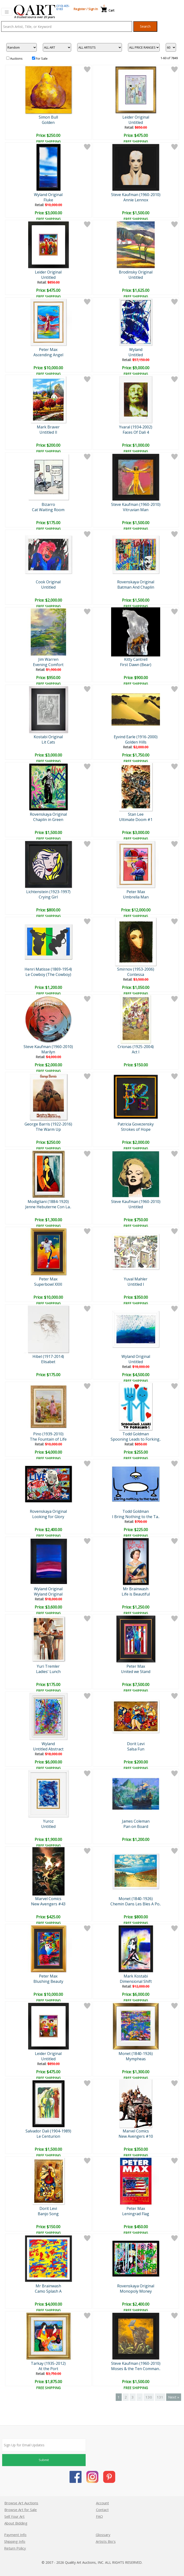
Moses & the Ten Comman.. (135, 2368)
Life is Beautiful (136, 1594)
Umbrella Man (136, 897)
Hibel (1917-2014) (48, 1356)
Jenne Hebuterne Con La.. (48, 1206)
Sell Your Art (14, 2516)
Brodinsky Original (135, 272)
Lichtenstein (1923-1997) (48, 891)
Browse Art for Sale (20, 2509)
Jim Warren (48, 659)
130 (149, 2397)
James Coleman (136, 1821)
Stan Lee (136, 814)
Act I (136, 1052)
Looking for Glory (48, 1516)
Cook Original (48, 582)
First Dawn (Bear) (135, 664)
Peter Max (48, 349)
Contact (102, 2509)
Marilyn (48, 1052)
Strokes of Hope (136, 1129)
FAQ (99, 2516)
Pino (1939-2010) (48, 1434)
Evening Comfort (48, 664)
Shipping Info (14, 2541)
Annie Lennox (135, 200)
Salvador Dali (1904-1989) (48, 2131)
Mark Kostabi (136, 1976)
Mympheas (136, 2058)
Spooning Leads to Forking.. (136, 1439)
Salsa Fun (135, 1749)
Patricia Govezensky (136, 1124)
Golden (48, 122)
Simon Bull (48, 117)
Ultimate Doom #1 (135, 819)
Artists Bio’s (106, 2541)
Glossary (103, 2534)
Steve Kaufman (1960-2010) (135, 194)
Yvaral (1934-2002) (135, 427)
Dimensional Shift (136, 1981)
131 (160, 2397)
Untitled (135, 122)
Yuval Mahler (135, 1279)
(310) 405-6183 (63, 7)
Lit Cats (48, 742)
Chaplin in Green (48, 819)
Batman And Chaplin (135, 587)
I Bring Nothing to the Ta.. (135, 1516)
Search (145, 26)
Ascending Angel (48, 354)
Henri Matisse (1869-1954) (48, 969)
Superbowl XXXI (48, 1284)
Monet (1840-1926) (136, 1898)
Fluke (48, 200)
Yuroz (48, 1821)
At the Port (48, 2368)
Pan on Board (135, 1826)
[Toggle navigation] (6, 12)
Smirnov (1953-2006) (135, 969)
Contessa (135, 974)
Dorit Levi (136, 1743)
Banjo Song (48, 2213)
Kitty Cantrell (135, 659)
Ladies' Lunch (48, 1671)
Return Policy (15, 2548)
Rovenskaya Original (135, 582)
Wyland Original (48, 194)
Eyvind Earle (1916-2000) (136, 736)
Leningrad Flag (135, 2213)
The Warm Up (48, 1129)
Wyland (135, 349)
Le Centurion (48, 2136)
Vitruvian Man (135, 509)
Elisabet (48, 1361)
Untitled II (48, 432)
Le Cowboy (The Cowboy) (48, 974)
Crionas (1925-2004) (136, 1046)
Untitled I (135, 1284)
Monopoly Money (136, 2291)
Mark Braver (48, 427)
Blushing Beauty (48, 1981)
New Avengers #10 (136, 2136)
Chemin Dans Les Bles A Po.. (135, 1904)
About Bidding (15, 2523)
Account (102, 2502)
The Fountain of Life (48, 1439)
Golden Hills (135, 742)
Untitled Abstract (48, 1749)
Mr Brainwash (135, 1588)
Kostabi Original (48, 736)
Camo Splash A (48, 2291)
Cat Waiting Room (48, 509)
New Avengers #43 (48, 1904)
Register (80, 9)
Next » (173, 2397)
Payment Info (15, 2534)
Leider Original (135, 117)
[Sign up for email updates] (44, 2445)
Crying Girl (48, 897)
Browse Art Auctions (21, 2502)
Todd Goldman (135, 1434)
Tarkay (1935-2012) (48, 2363)
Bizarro (48, 504)
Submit (44, 2460)
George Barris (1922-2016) (48, 1124)
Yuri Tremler (48, 1666)
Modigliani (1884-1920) (48, 1201)
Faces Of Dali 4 (136, 432)
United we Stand (135, 1671)
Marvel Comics (48, 1898)
